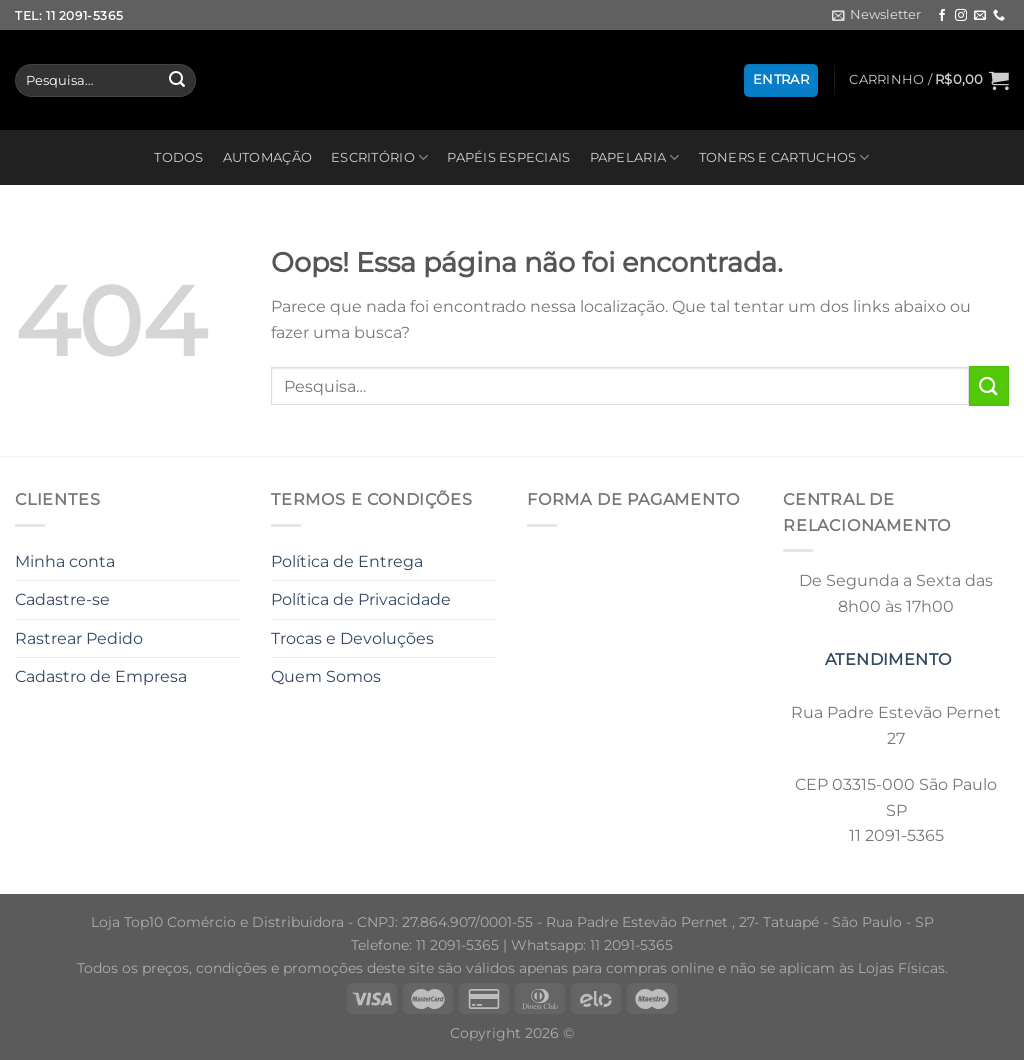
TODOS (178, 157)
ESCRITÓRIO (379, 157)
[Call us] (999, 16)
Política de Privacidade (361, 599)
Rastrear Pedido (79, 638)
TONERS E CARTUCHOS (784, 157)
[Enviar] (177, 81)
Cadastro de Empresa (101, 676)
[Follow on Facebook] (942, 16)
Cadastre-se (62, 599)
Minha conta (65, 561)
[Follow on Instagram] (961, 16)
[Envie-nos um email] (980, 16)
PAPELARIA (635, 157)
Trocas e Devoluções (352, 638)
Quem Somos (326, 676)
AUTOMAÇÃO (267, 157)
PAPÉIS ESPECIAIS (508, 157)
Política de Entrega (347, 561)
